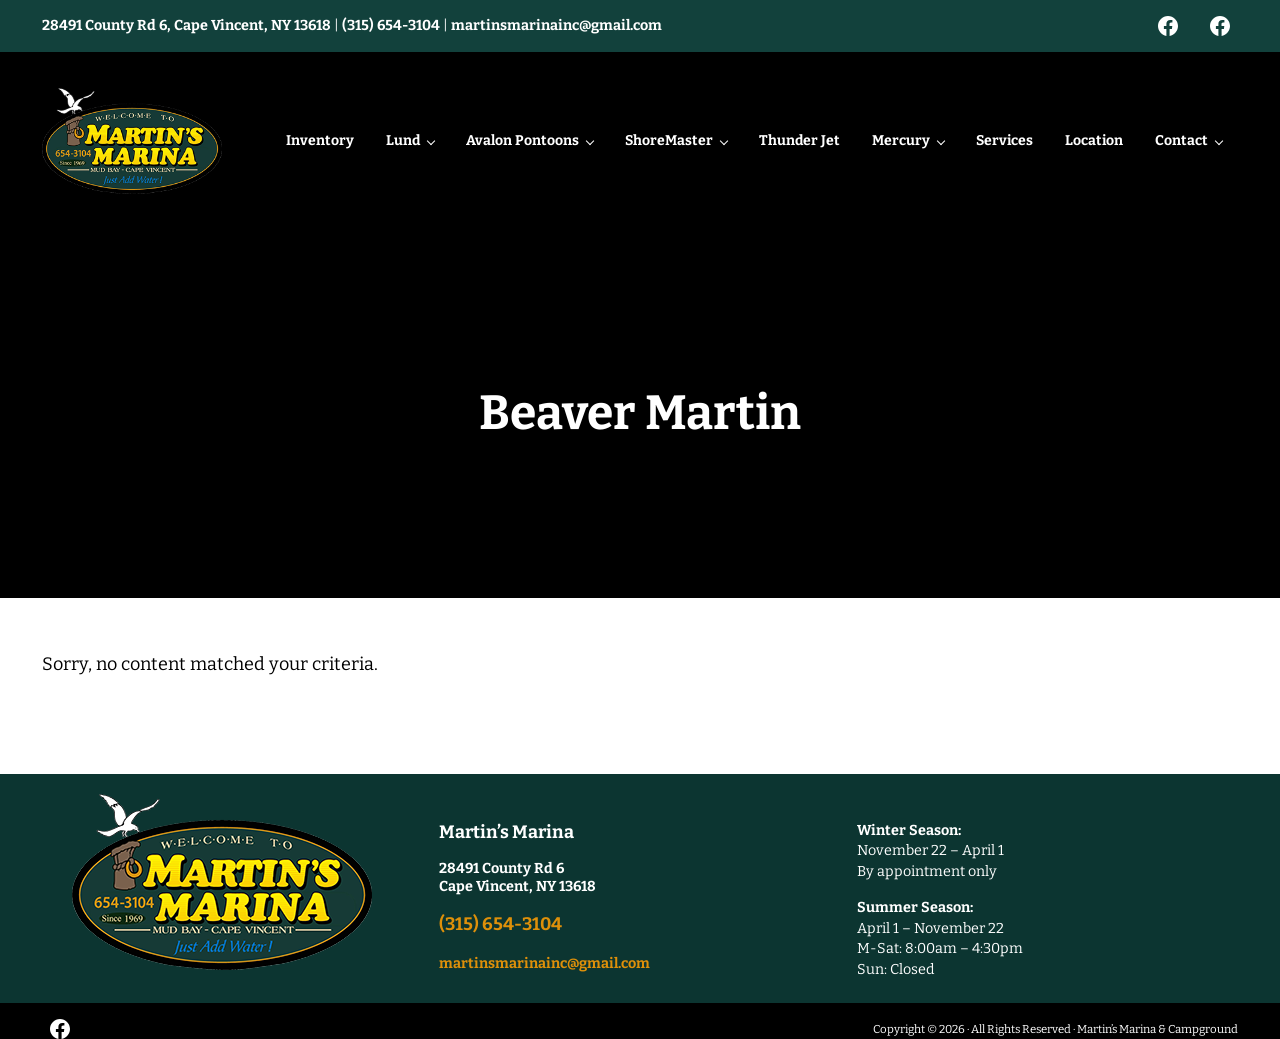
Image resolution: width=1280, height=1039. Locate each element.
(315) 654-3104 (391, 25)
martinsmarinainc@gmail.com (556, 25)
